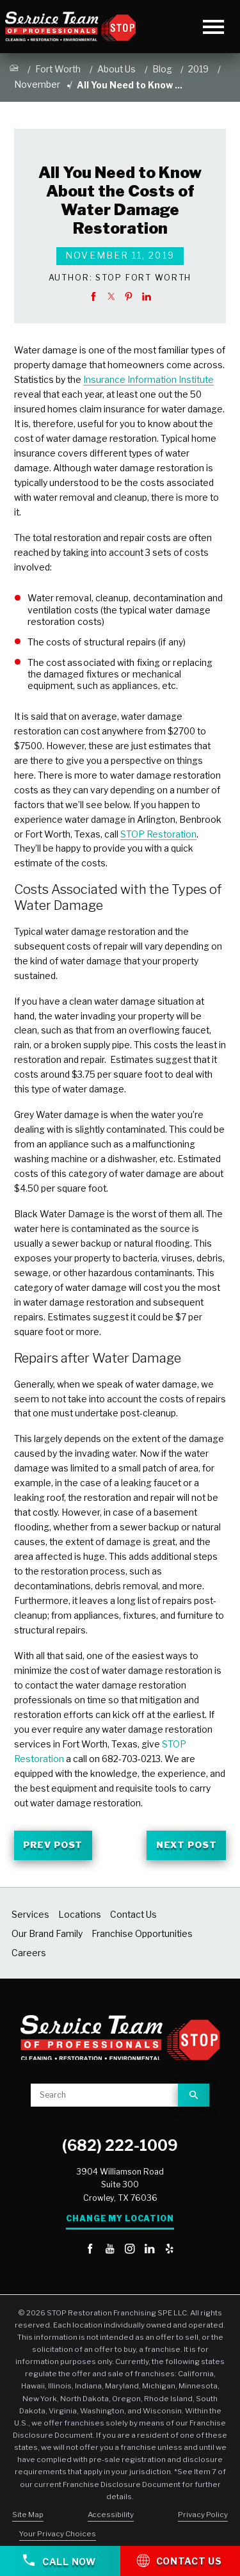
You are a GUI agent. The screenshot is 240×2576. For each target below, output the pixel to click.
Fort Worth (58, 69)
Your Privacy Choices (57, 2534)
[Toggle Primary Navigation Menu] (213, 26)
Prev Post (53, 1845)
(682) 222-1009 (120, 2146)
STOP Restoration (158, 834)
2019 (198, 69)
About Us (116, 69)
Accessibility (111, 2515)
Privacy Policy (203, 2515)
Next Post (186, 1845)
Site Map (28, 2515)
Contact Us (179, 2560)
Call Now (59, 2560)
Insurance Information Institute (148, 380)
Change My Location (119, 2219)
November (37, 84)
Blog (162, 69)
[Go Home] (14, 69)
